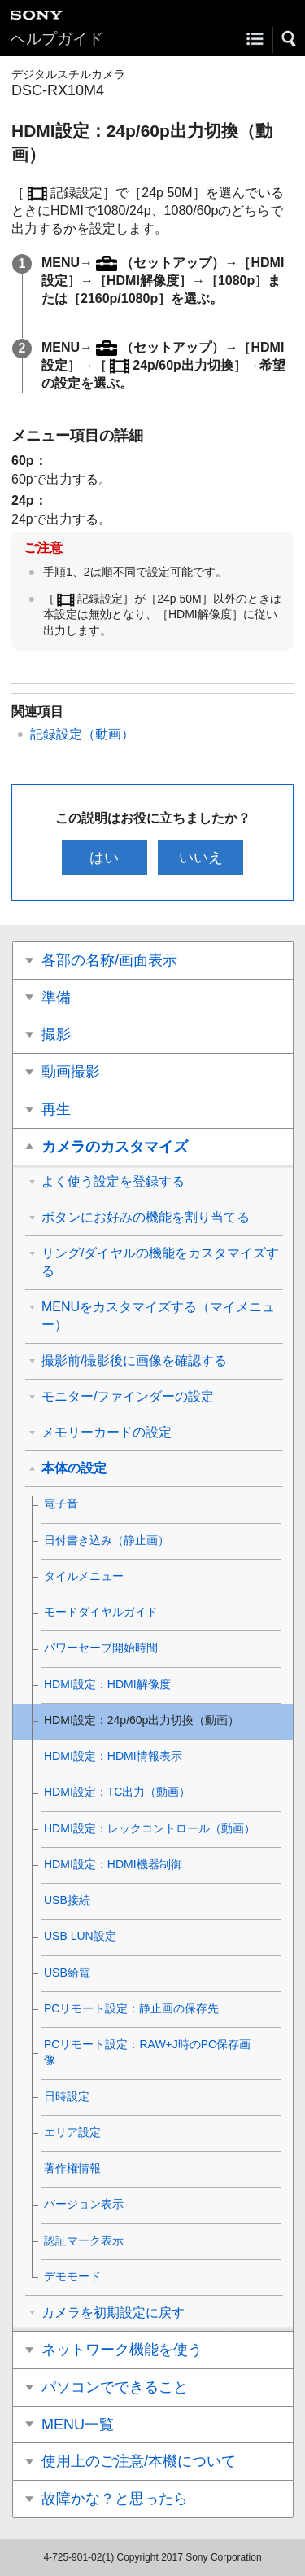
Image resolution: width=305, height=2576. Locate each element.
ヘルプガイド (57, 38)
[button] (289, 39)
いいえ (201, 857)
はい (104, 857)
